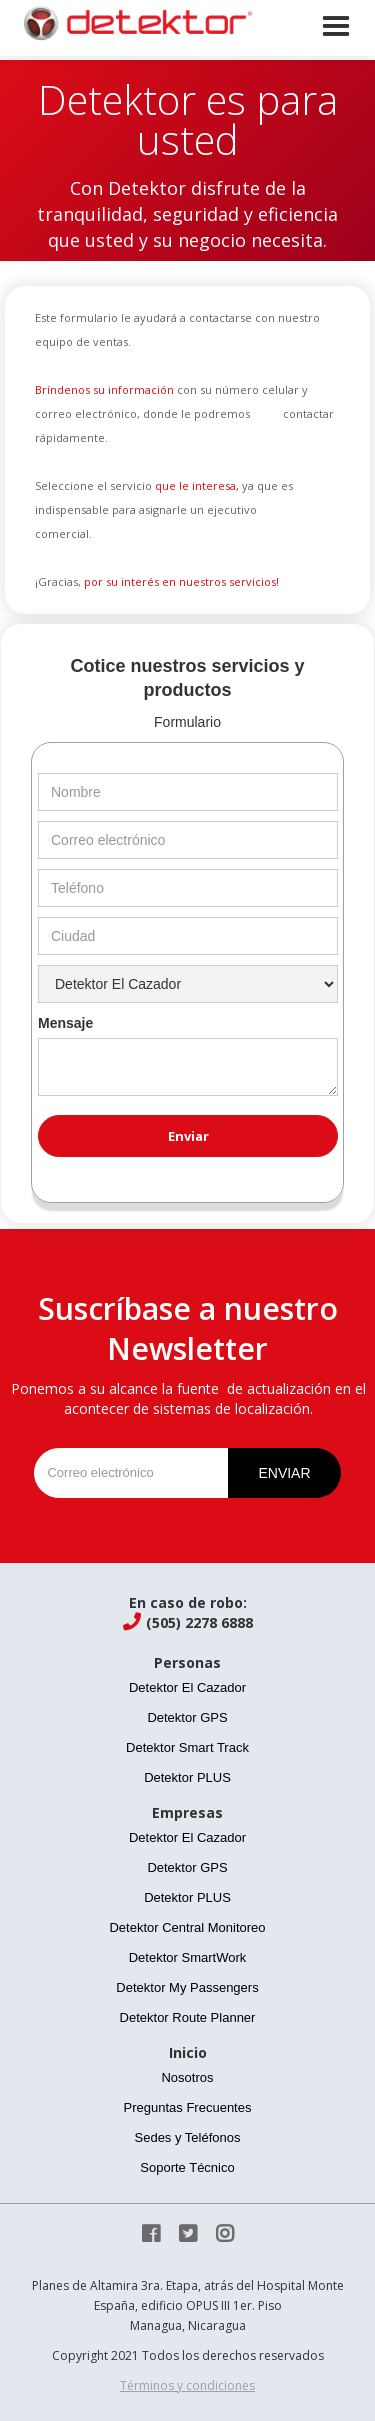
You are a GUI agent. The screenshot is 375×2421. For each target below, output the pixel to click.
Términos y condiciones (187, 2385)
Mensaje (65, 1023)
